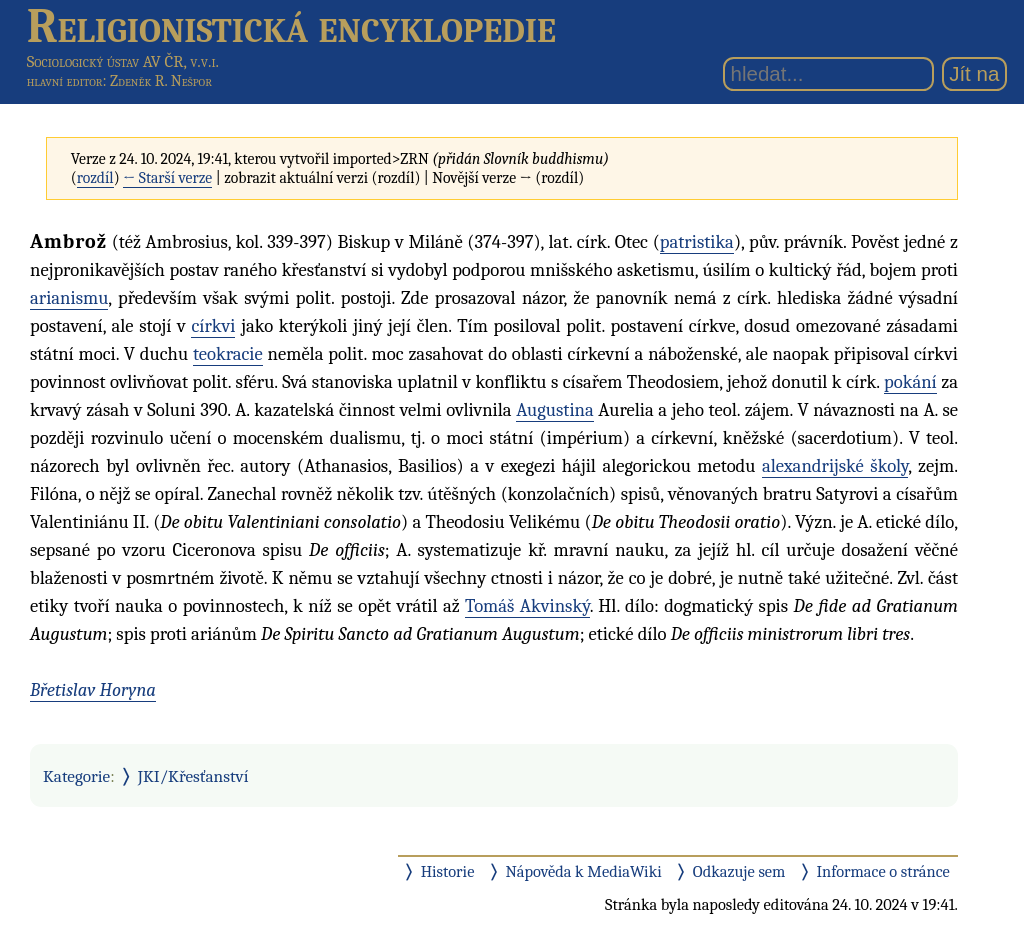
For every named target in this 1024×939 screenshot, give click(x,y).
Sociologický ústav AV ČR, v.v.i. (123, 61)
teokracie (228, 354)
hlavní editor (65, 81)
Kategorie (76, 776)
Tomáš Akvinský (527, 606)
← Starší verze (167, 178)
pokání (910, 382)
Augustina (555, 410)
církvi (213, 326)
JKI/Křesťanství (193, 776)
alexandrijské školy (835, 466)
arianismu (69, 298)
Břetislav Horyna (93, 690)
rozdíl (95, 178)
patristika (697, 242)
